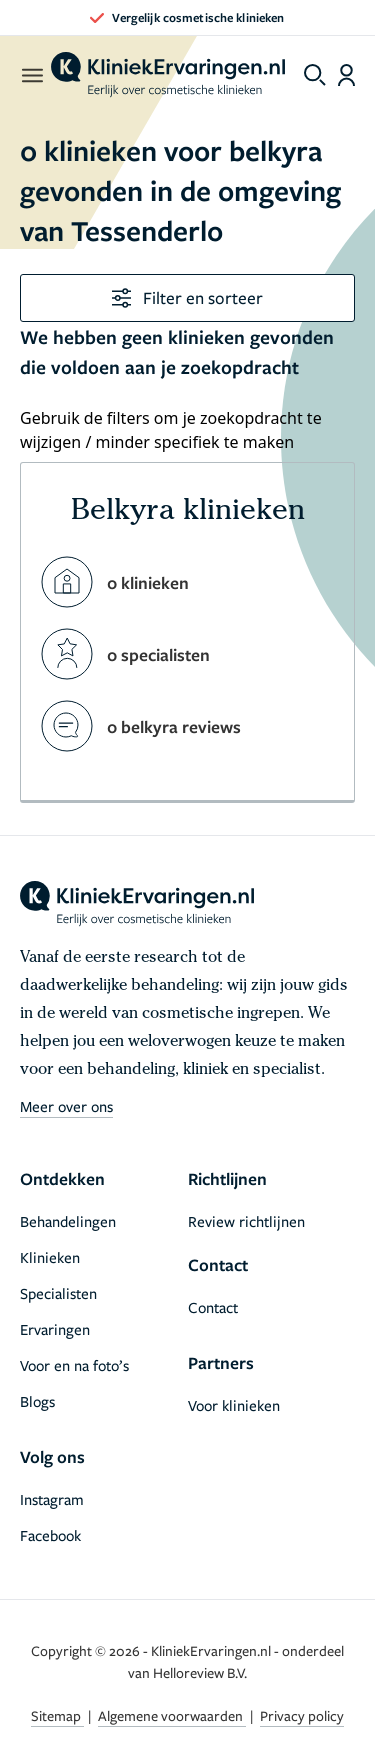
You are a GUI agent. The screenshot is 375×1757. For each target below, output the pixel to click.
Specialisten (58, 1293)
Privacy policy (302, 1715)
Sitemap (57, 1715)
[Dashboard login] (346, 75)
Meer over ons (66, 1106)
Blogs (37, 1401)
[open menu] (31, 75)
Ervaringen (55, 1329)
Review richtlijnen (246, 1221)
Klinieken (50, 1257)
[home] (168, 75)
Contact (213, 1307)
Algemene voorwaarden (172, 1715)
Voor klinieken (234, 1405)
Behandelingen (68, 1221)
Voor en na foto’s (74, 1365)
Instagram (52, 1499)
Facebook (50, 1535)
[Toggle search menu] (315, 75)
